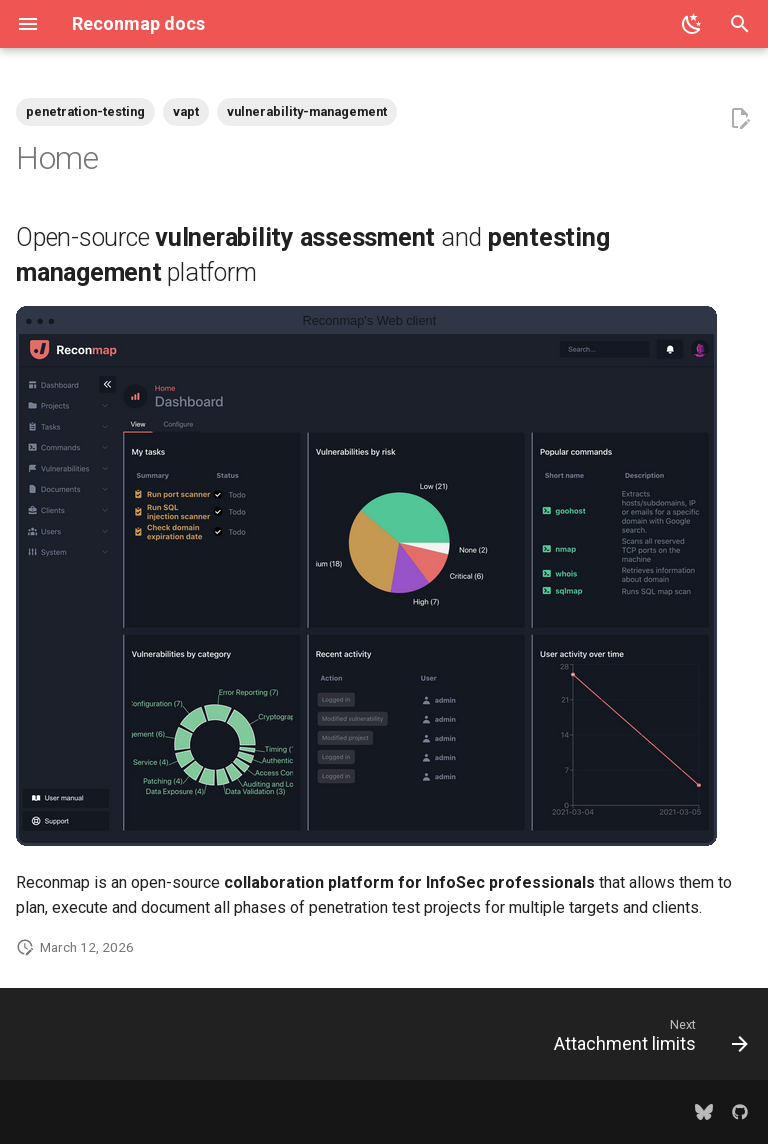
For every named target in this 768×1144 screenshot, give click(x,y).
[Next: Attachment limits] (646, 1040)
